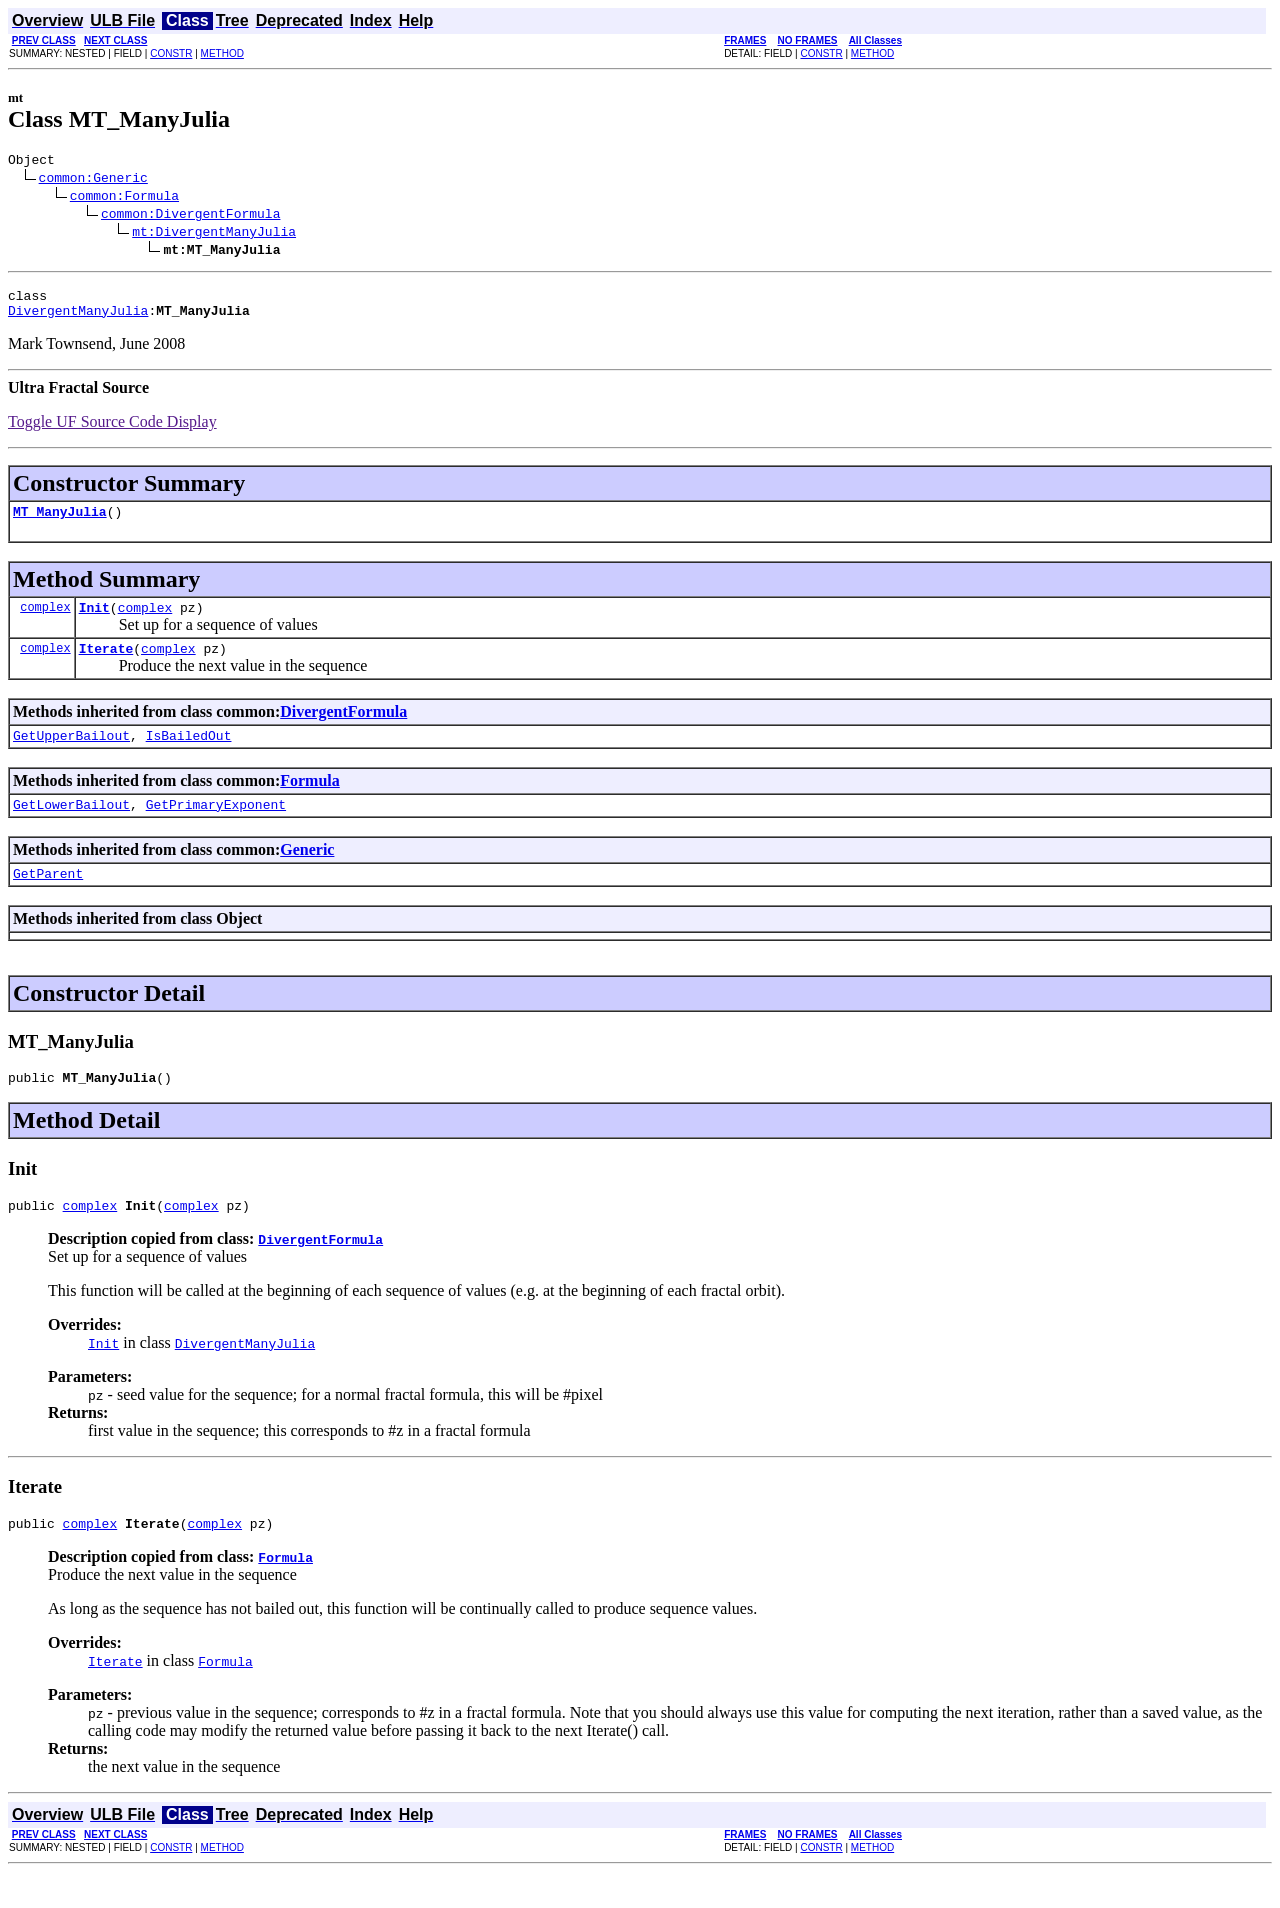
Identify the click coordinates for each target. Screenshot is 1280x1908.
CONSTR (171, 53)
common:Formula (124, 198)
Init (94, 622)
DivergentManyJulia (78, 319)
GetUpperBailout (71, 756)
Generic (307, 873)
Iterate (106, 666)
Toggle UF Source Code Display (112, 430)
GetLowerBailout (71, 828)
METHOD (222, 53)
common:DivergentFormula (190, 216)
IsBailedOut (189, 756)
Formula (310, 801)
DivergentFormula (343, 729)
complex (45, 621)
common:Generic (93, 180)
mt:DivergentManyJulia (214, 234)
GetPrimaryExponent (216, 828)
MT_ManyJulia (60, 523)
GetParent (48, 900)
